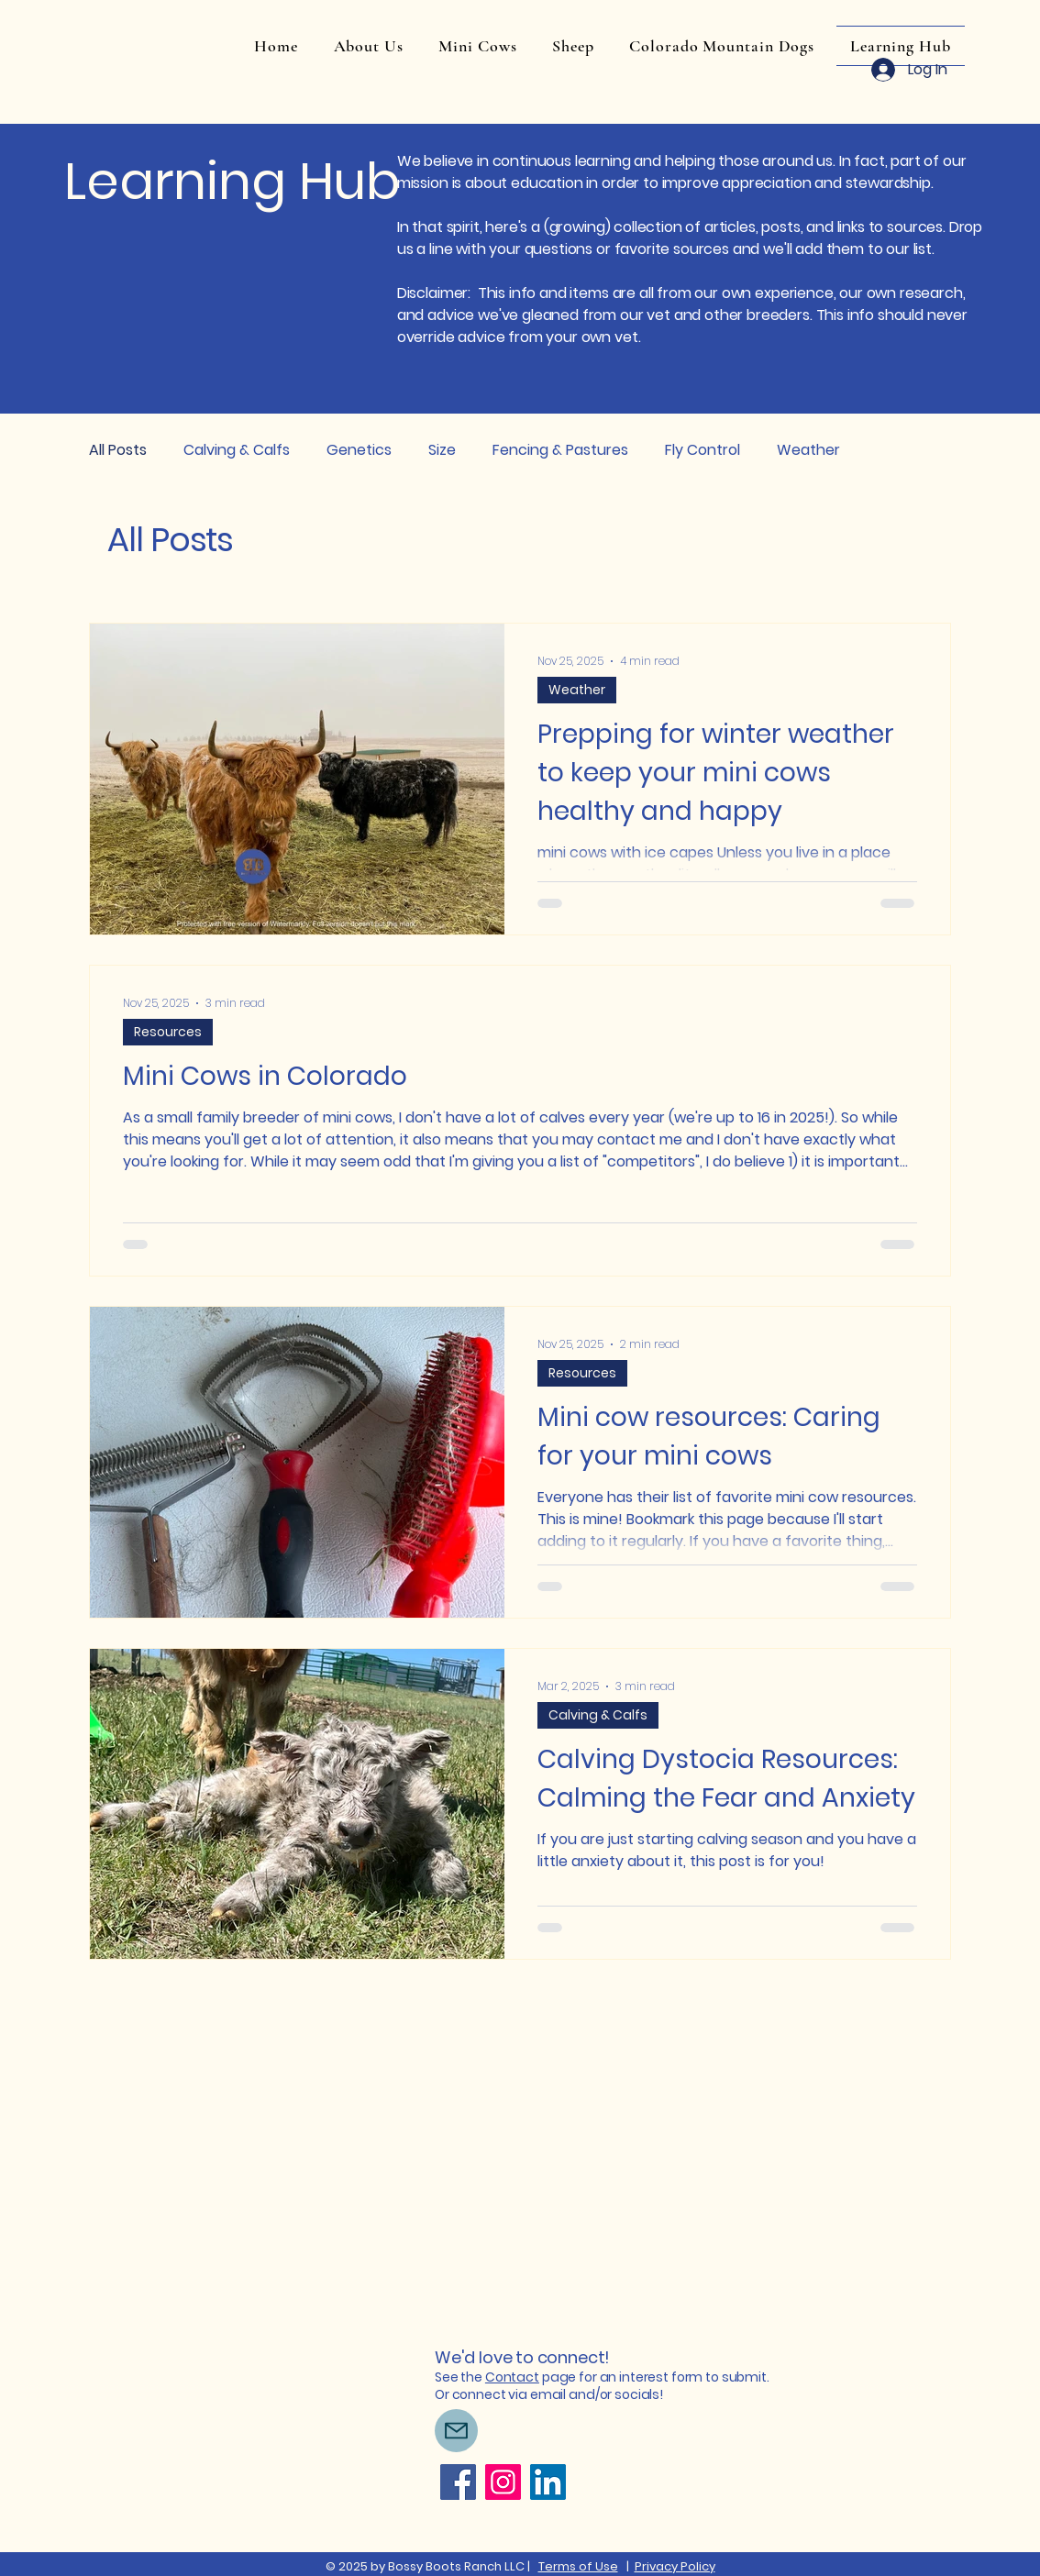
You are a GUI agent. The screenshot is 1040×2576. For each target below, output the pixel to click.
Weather (808, 449)
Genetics (359, 449)
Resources (168, 1032)
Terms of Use (578, 2566)
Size (442, 449)
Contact (512, 2377)
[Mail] (456, 2430)
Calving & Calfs (236, 449)
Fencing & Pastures (560, 449)
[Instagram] (503, 2482)
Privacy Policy (675, 2566)
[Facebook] (458, 2482)
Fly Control (702, 449)
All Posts (118, 449)
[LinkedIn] (548, 2482)
